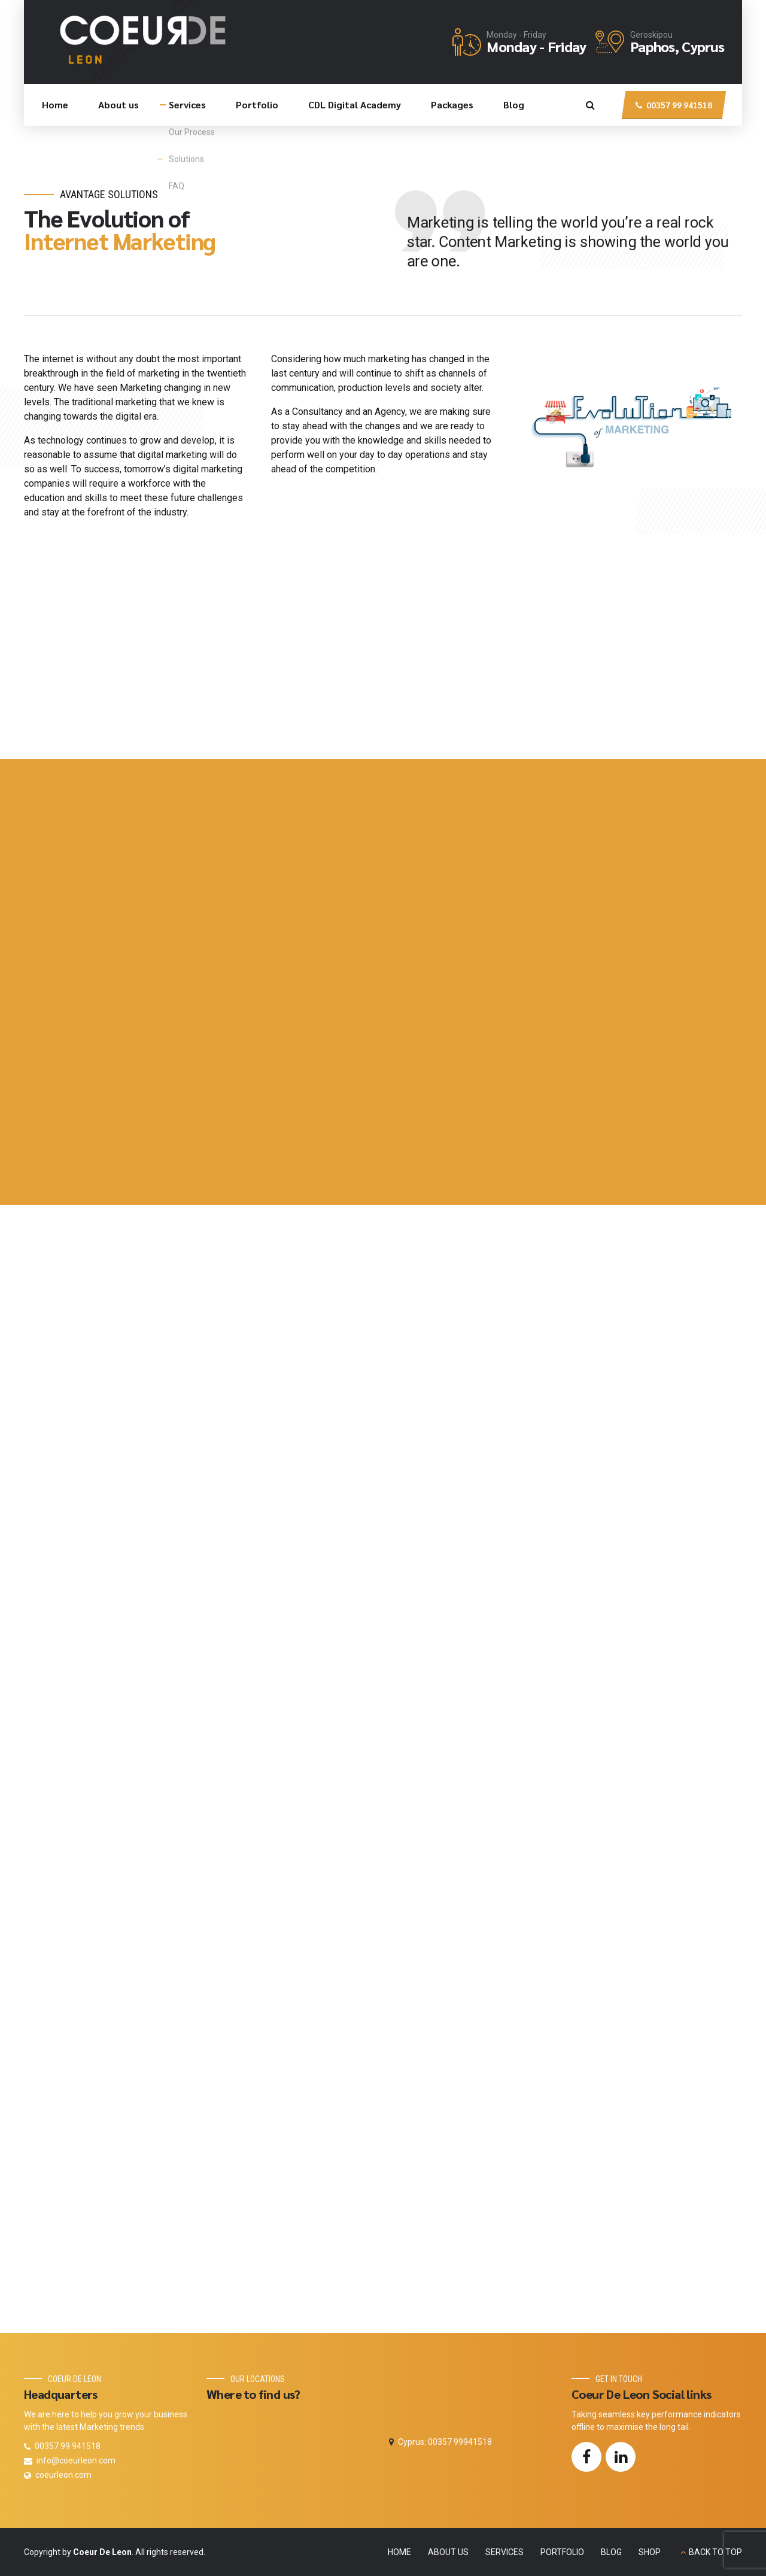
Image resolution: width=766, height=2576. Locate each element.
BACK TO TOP (715, 2552)
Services (187, 104)
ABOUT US (448, 2552)
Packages (452, 104)
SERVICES (504, 2552)
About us (118, 104)
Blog (513, 104)
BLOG (611, 2552)
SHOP (650, 2552)
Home (55, 104)
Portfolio (257, 104)
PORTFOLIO (562, 2552)
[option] (630, 417)
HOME (399, 2552)
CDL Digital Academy (354, 104)
